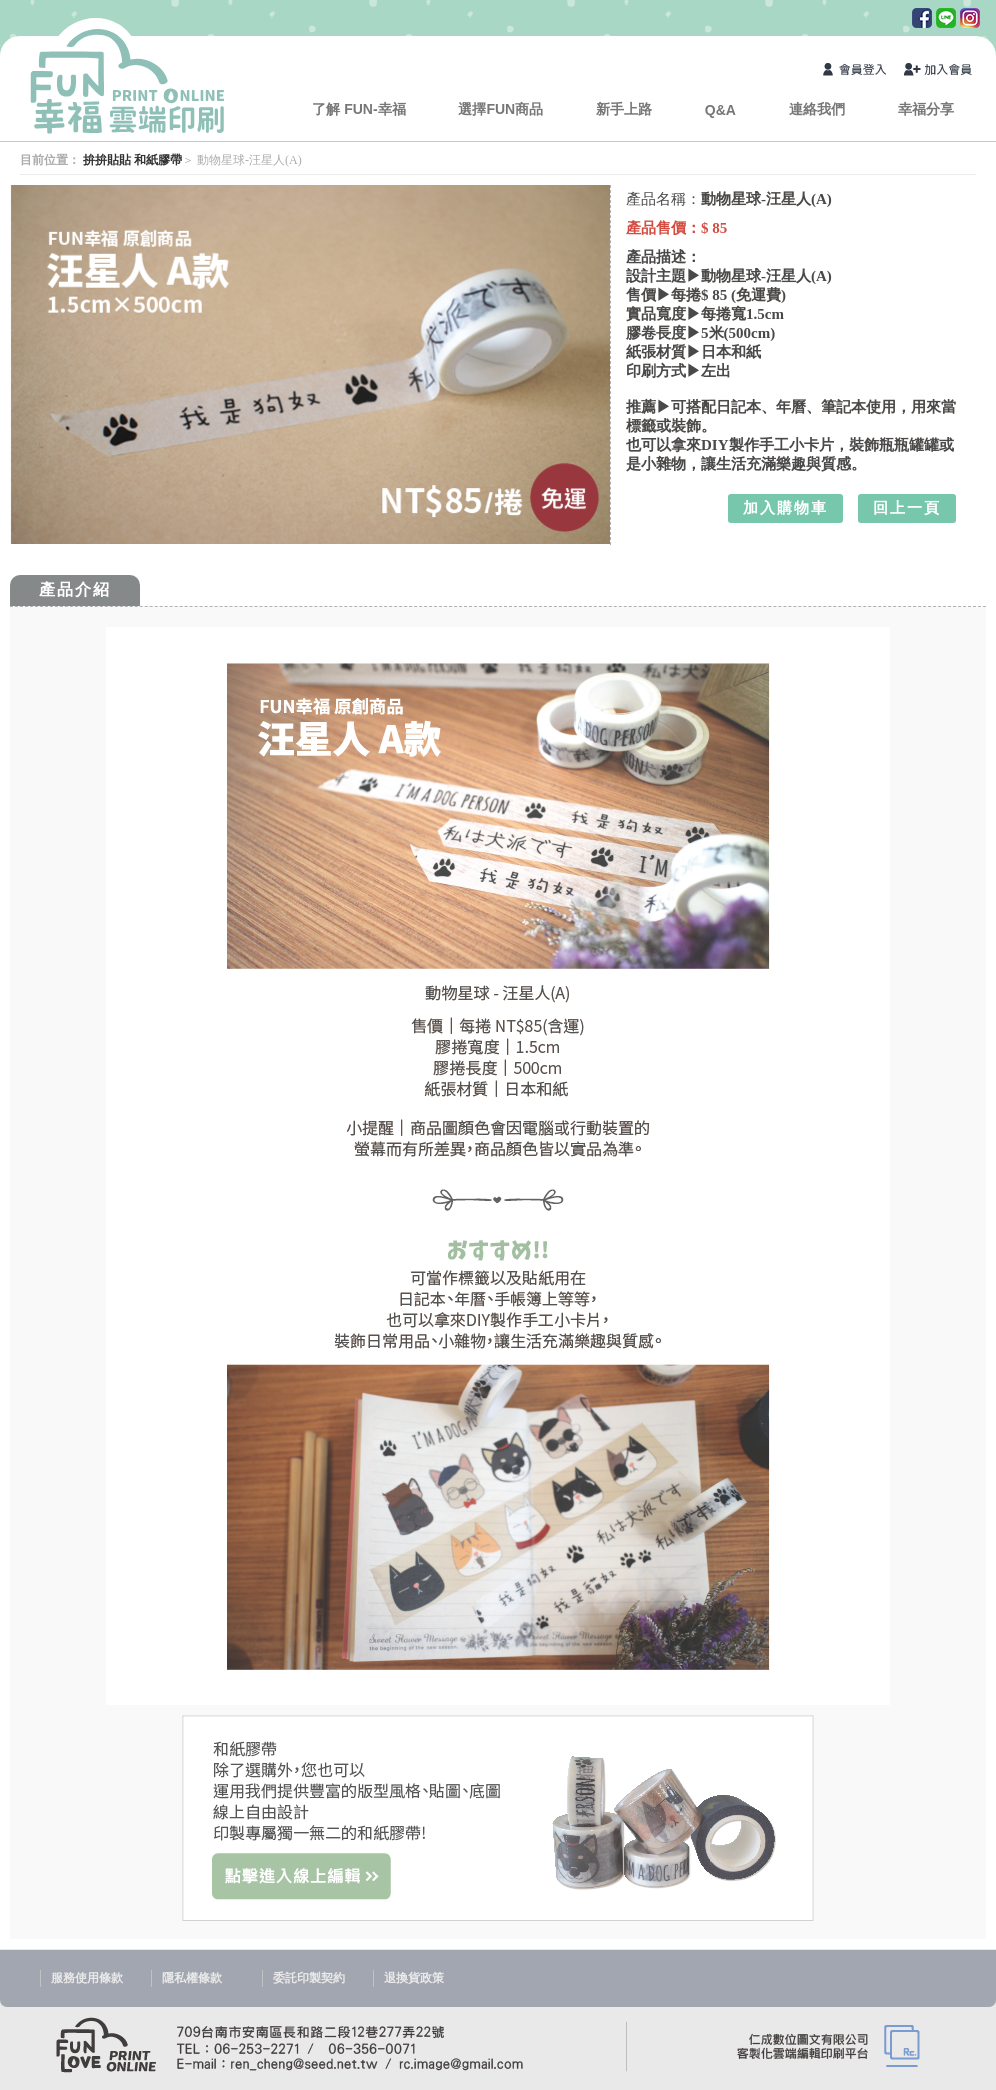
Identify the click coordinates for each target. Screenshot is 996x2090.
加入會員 (939, 71)
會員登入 (858, 71)
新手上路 (624, 109)
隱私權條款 (192, 1978)
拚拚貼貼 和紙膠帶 (132, 160)
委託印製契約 (309, 1978)
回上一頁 (907, 507)
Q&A (720, 110)
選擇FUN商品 (500, 109)
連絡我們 (817, 109)
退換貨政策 (414, 1978)
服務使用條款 (87, 1978)
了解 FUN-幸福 (358, 109)
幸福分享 (926, 109)
